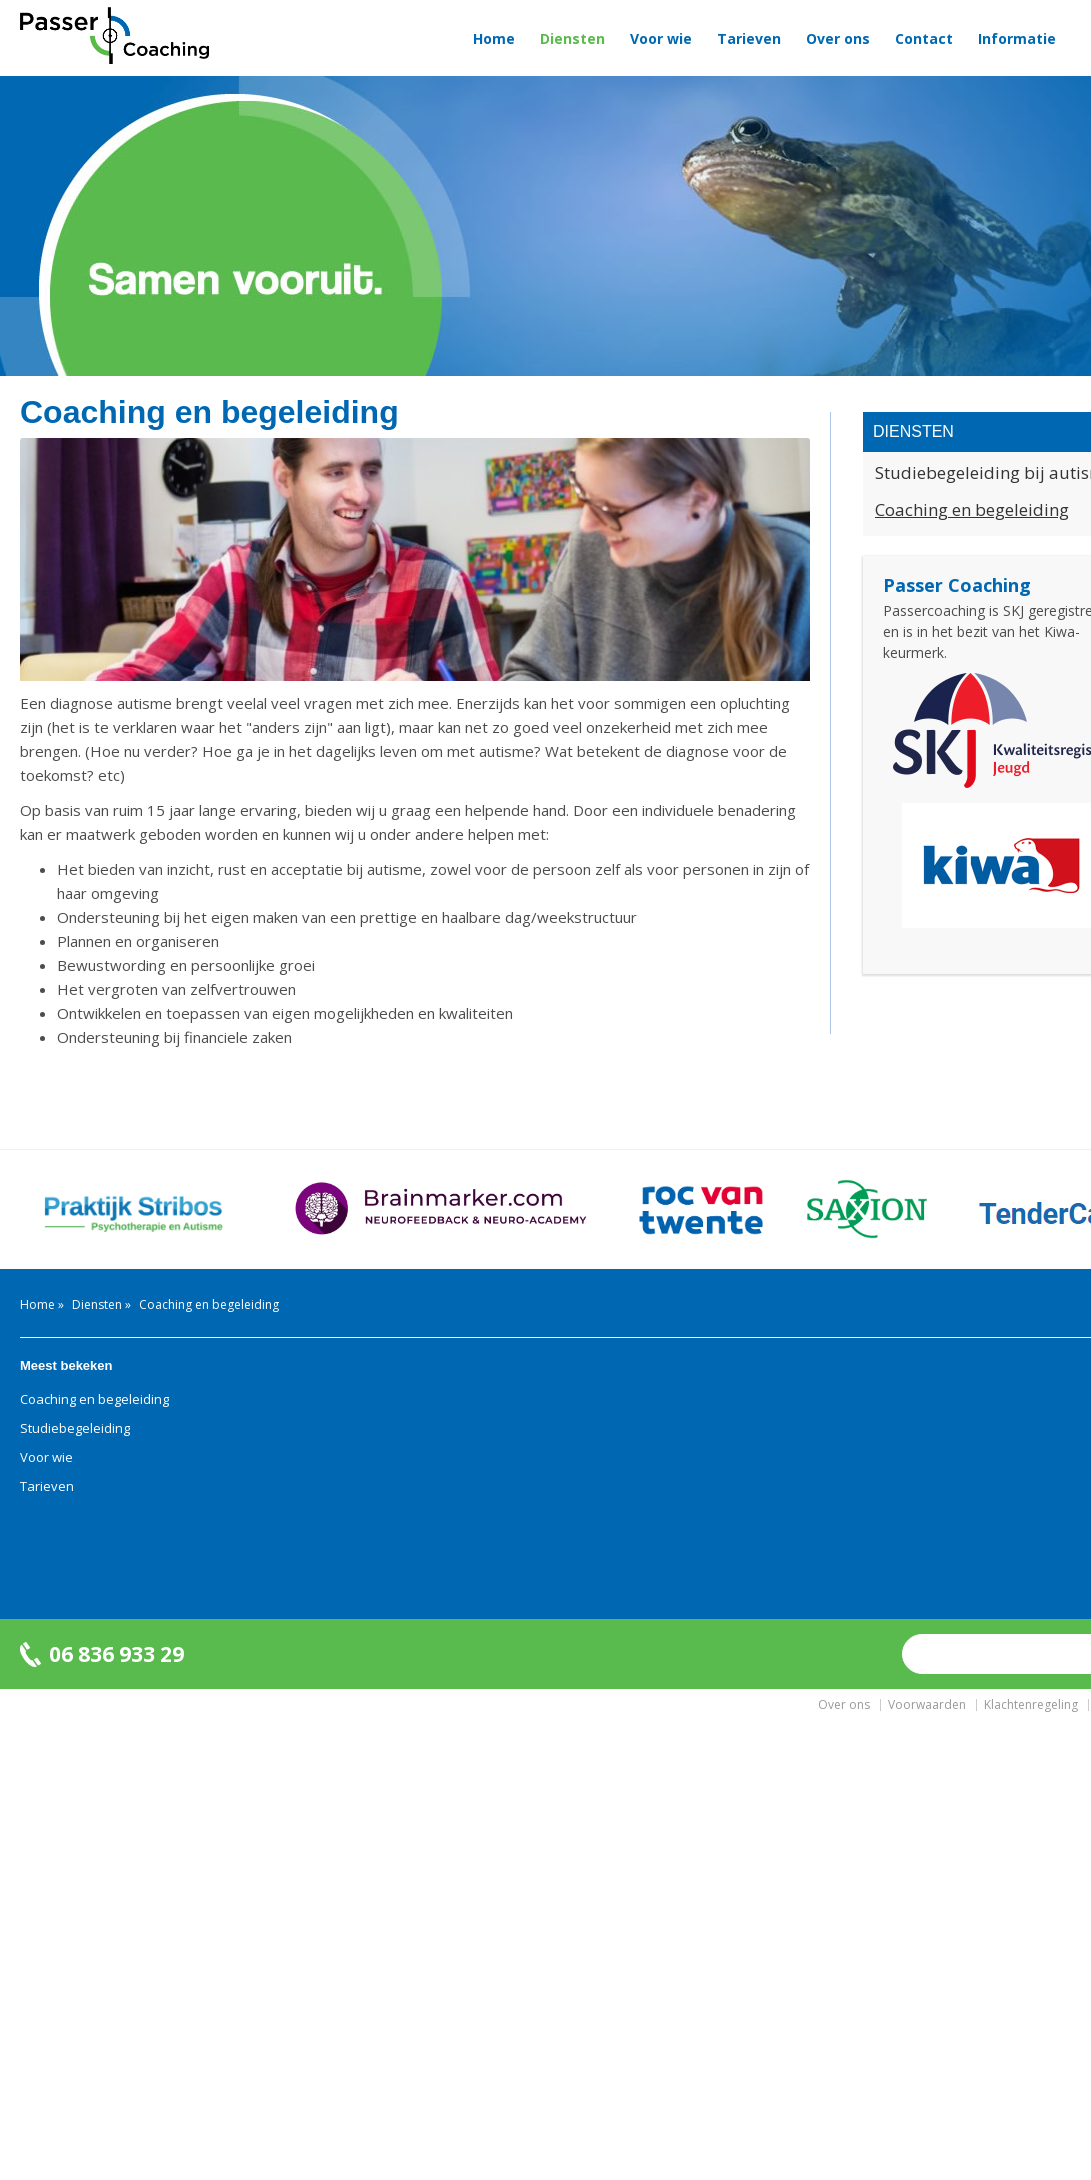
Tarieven (749, 38)
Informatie (1017, 38)
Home (494, 38)
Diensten (572, 38)
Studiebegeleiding (75, 1428)
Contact (924, 38)
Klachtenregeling (1031, 1704)
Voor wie (661, 38)
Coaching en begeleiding (94, 1399)
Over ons (838, 38)
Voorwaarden (927, 1704)
